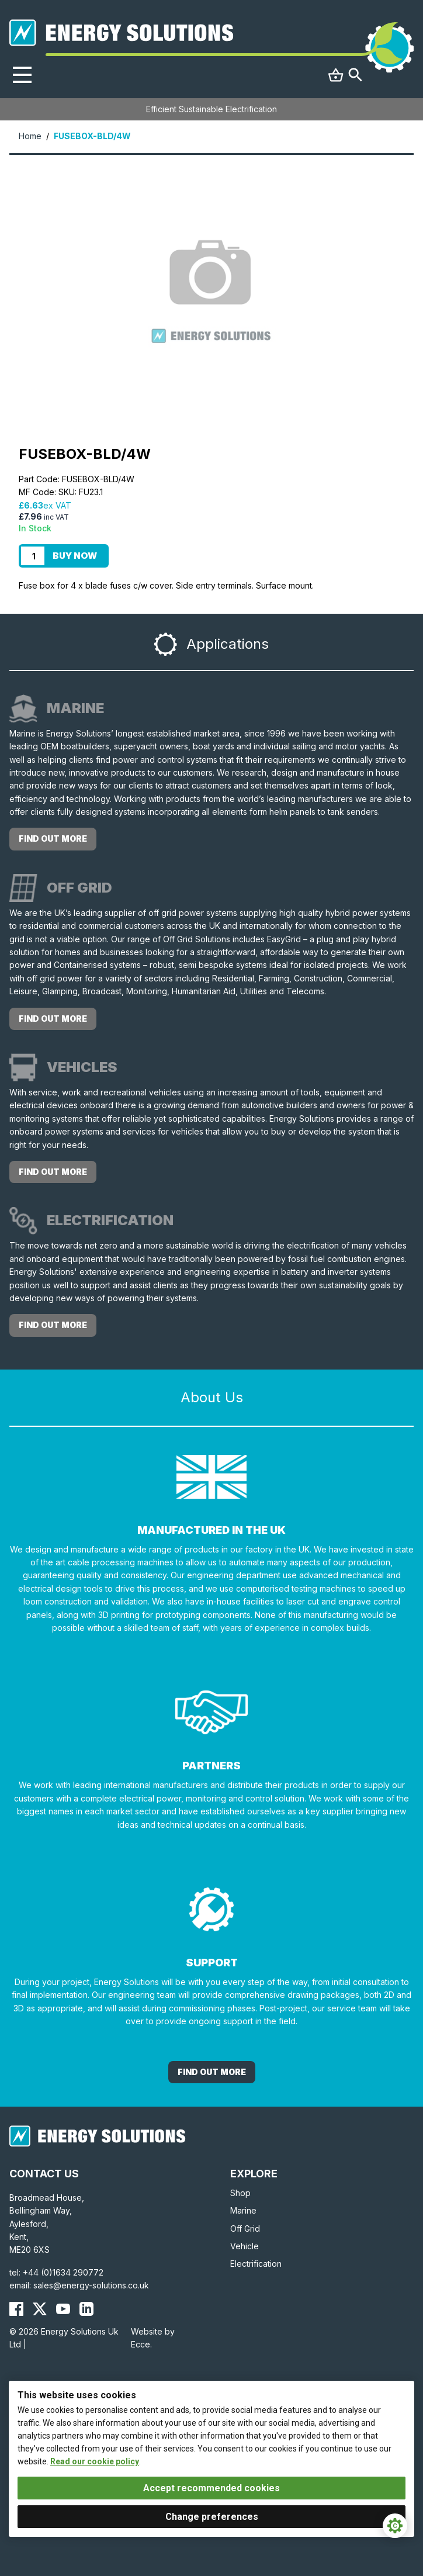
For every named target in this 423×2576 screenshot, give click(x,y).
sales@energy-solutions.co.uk (91, 2285)
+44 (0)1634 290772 (63, 2272)
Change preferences (211, 2516)
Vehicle (244, 2246)
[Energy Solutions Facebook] (16, 2309)
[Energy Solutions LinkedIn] (86, 2309)
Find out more (53, 838)
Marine (243, 2210)
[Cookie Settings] (395, 2525)
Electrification (256, 2264)
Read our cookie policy (94, 2461)
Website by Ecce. (153, 2337)
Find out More (212, 2072)
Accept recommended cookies (211, 2488)
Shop (240, 2193)
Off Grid (245, 2228)
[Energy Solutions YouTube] (63, 2309)
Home (30, 136)
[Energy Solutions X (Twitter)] (40, 2309)
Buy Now (75, 555)
